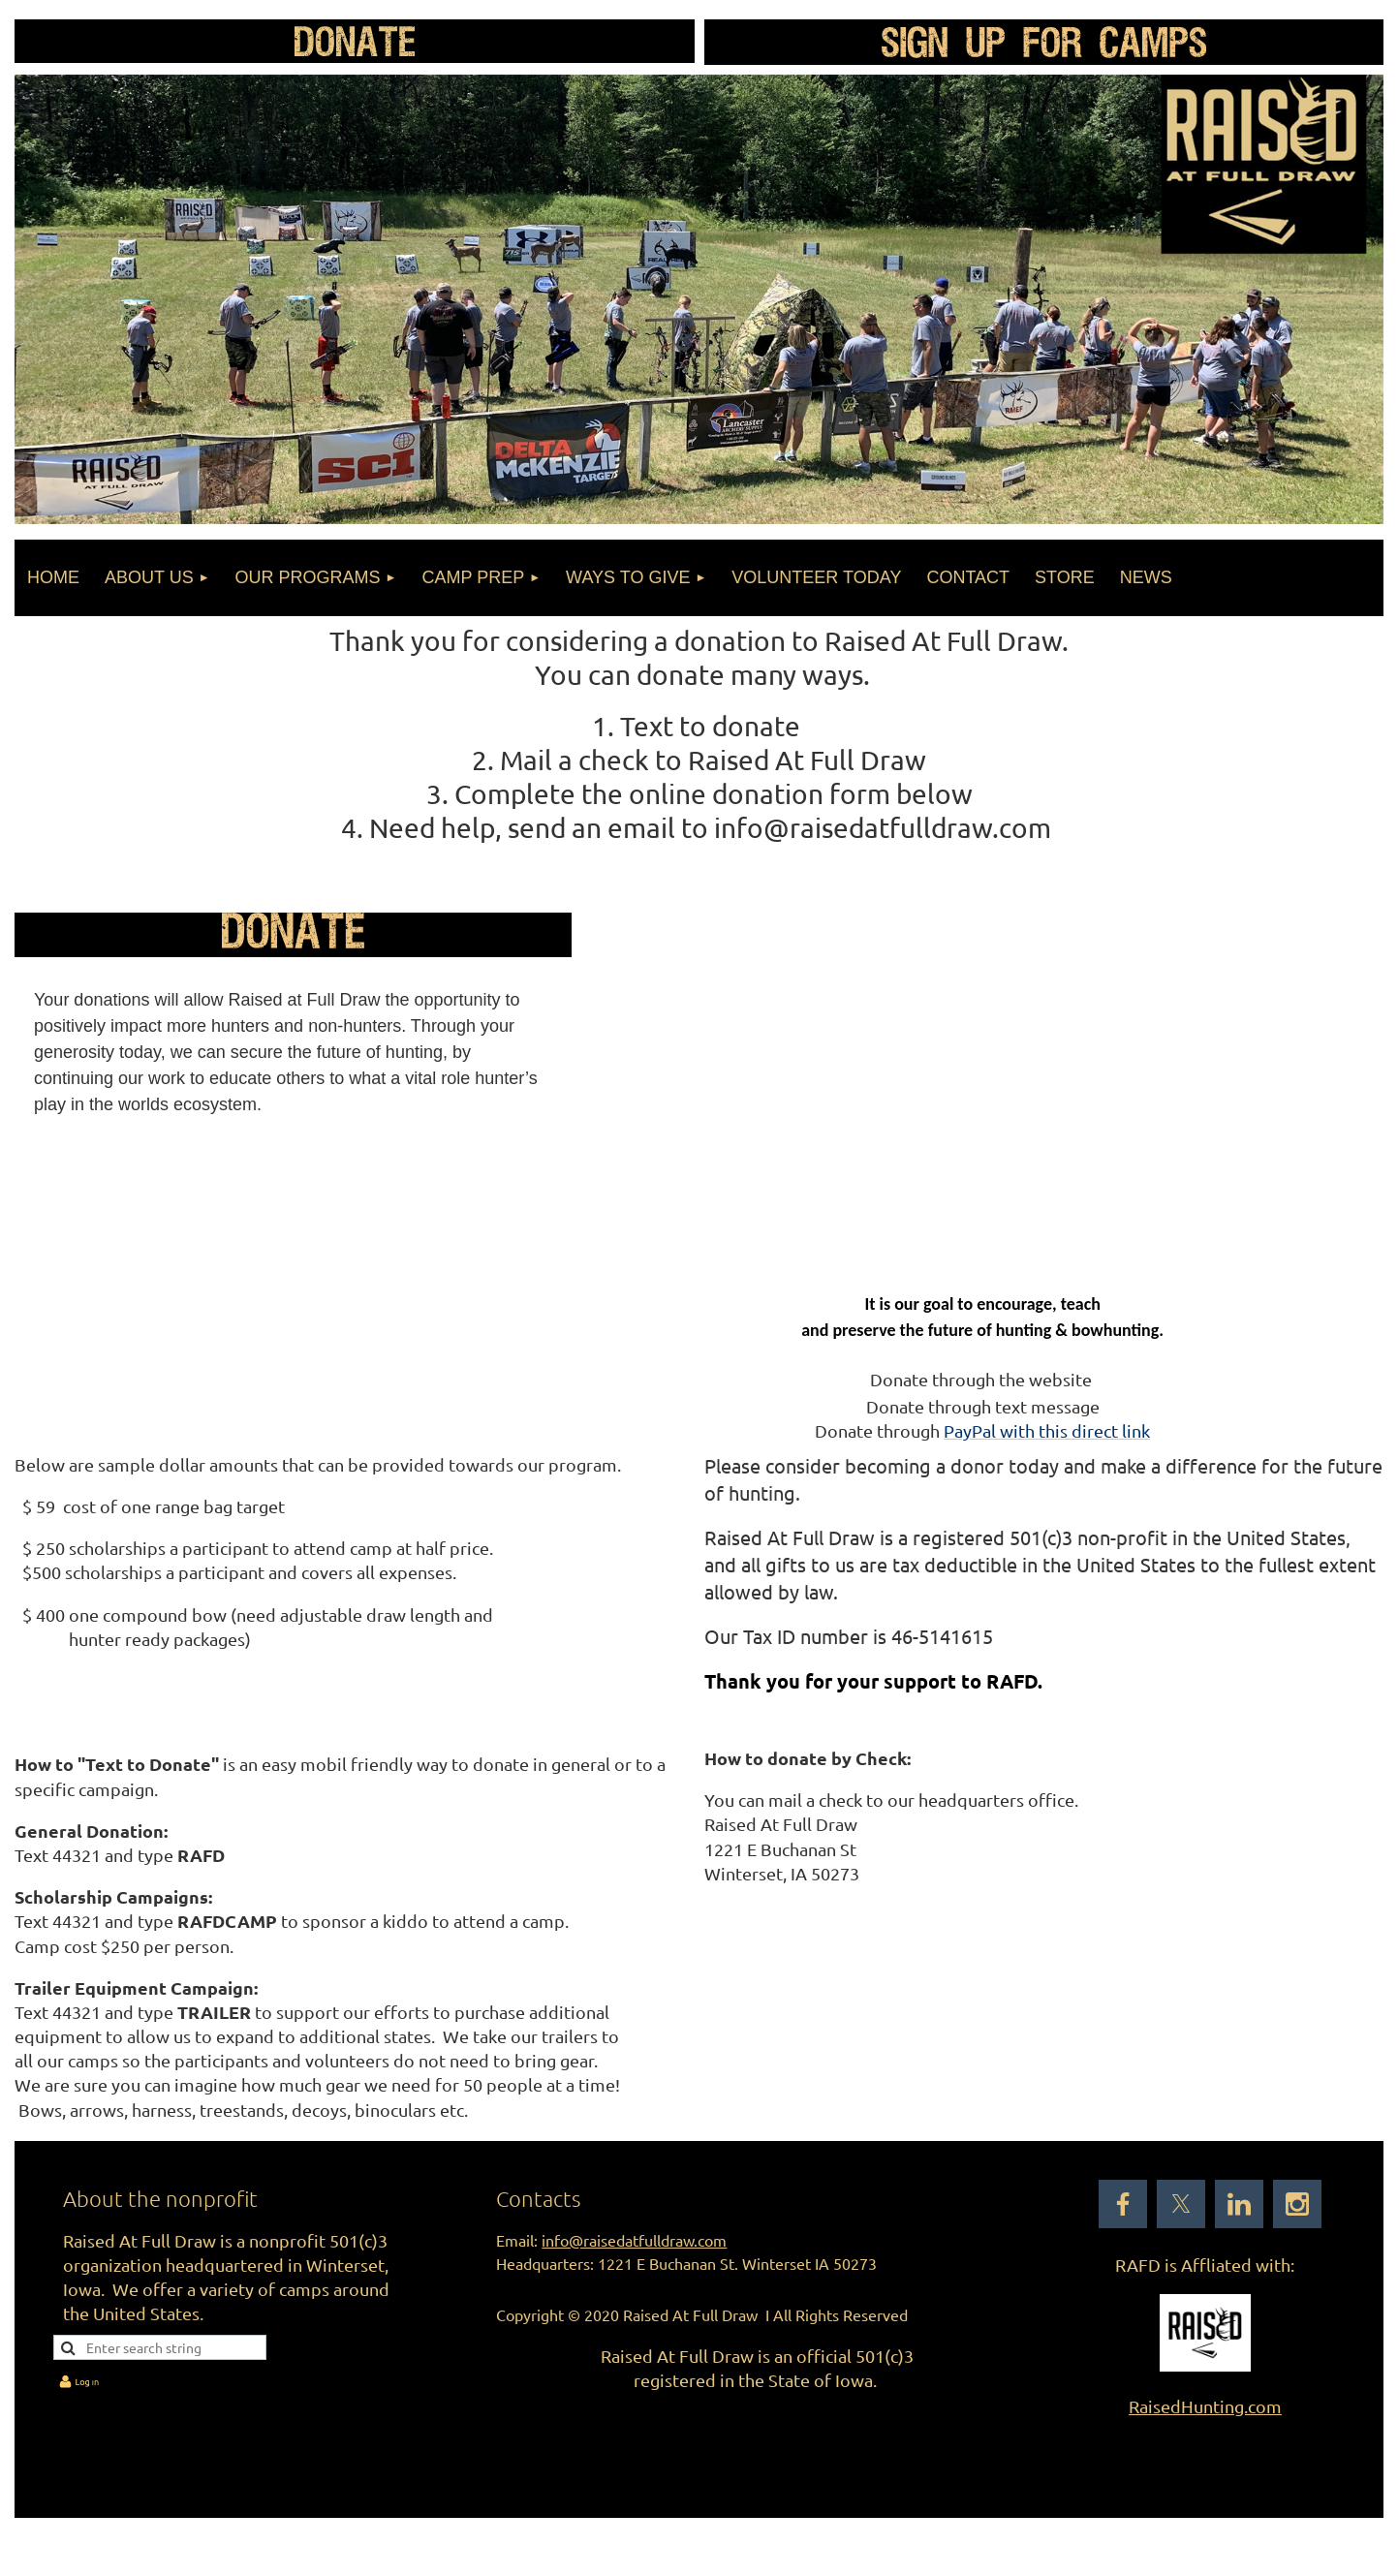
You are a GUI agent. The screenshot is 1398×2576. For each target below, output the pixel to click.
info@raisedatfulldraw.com (634, 2240)
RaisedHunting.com (1205, 2406)
